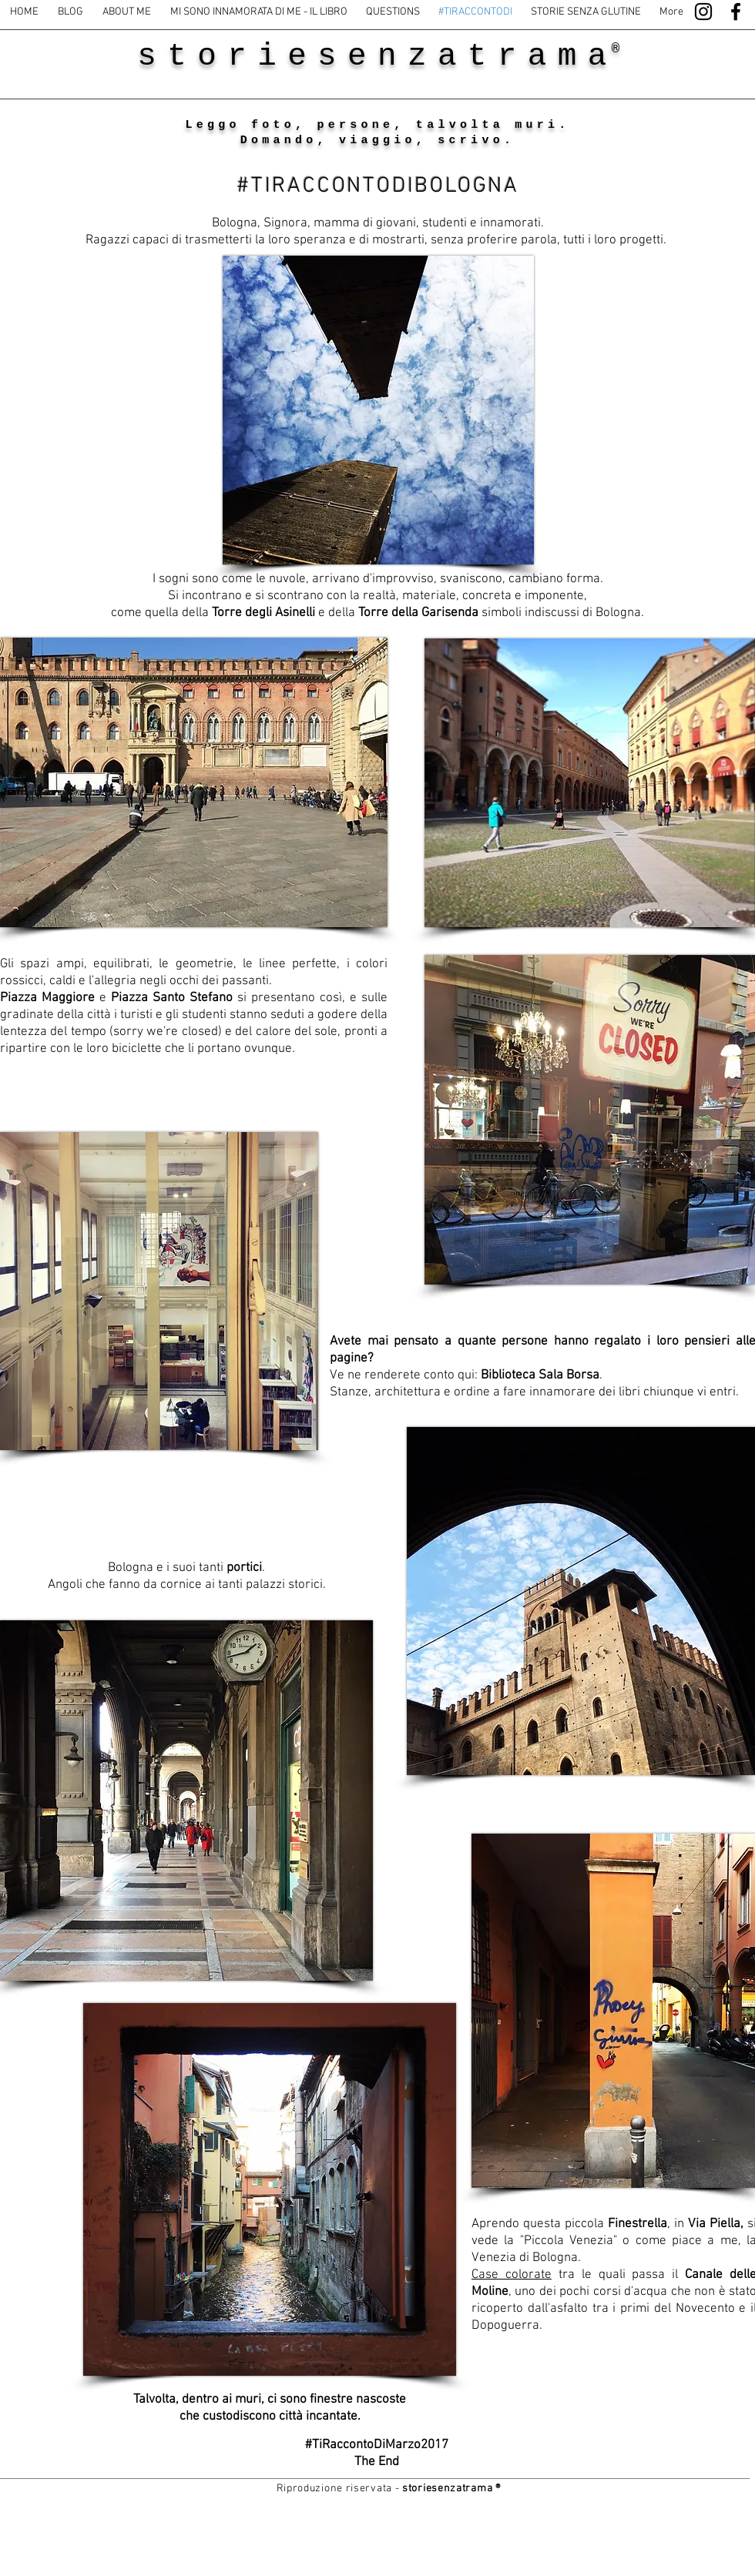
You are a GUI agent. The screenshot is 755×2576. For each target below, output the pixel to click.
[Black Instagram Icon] (703, 11)
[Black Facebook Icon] (735, 11)
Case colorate (511, 2275)
